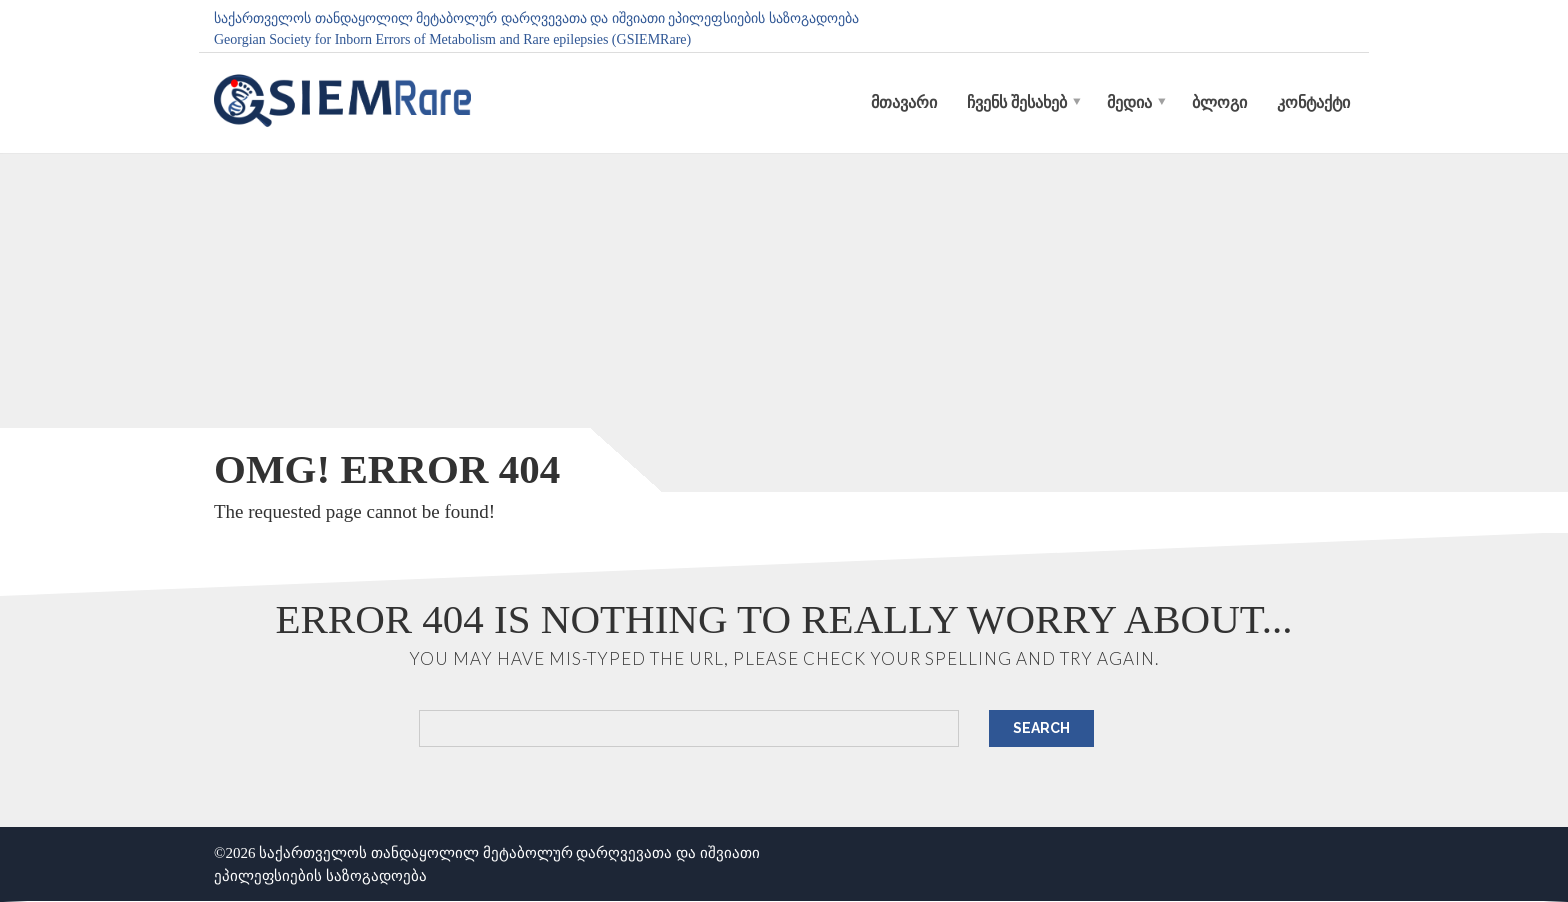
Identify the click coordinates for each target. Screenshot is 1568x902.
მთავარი (904, 102)
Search (1041, 728)
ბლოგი (1219, 102)
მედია (1129, 102)
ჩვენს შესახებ (1017, 102)
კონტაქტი (1313, 102)
